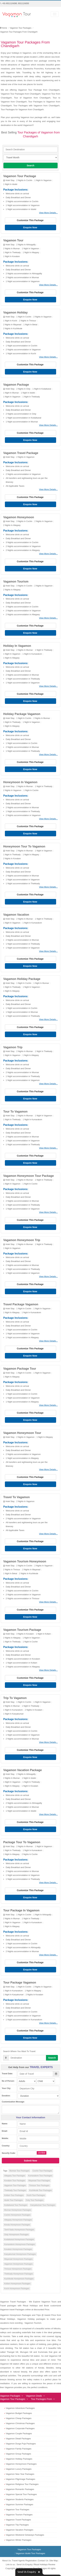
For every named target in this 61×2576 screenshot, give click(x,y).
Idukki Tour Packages (13, 2200)
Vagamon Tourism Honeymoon (24, 1561)
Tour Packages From (41, 2399)
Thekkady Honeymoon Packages (18, 2274)
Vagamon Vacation (16, 914)
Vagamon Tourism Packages (19, 2514)
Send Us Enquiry (25, 2564)
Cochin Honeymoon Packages (17, 2215)
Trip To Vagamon (15, 1698)
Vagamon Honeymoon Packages (18, 2264)
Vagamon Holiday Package (21, 979)
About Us (6, 2560)
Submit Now (30, 2160)
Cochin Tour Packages (42, 2171)
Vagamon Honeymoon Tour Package (28, 1175)
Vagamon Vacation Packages (19, 2530)
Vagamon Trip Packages (17, 2525)
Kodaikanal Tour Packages (15, 2205)
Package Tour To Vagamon (21, 1842)
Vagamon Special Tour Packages (21, 2494)
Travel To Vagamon (16, 1497)
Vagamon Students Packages (20, 2499)
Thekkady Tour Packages (15, 2190)
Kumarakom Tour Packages (40, 2176)
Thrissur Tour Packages (39, 2185)
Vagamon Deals (34, 2395)
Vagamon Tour (13, 240)
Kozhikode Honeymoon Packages (19, 2279)
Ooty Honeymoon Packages (16, 2234)
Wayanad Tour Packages (39, 2180)
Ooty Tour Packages (34, 2200)
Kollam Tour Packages (14, 2195)
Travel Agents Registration (24, 2560)
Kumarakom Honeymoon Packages (19, 2244)
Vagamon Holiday (15, 312)
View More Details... (48, 212)
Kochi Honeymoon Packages (16, 2288)
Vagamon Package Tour (19, 1368)
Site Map (53, 2560)
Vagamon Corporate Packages (20, 2428)
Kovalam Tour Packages (14, 2180)
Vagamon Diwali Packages (18, 2438)
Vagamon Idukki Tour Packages (30, 2553)
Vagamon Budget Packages (19, 2413)
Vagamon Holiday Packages (19, 2459)
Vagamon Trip (12, 1047)
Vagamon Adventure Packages (20, 2408)
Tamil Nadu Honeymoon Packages (19, 2229)
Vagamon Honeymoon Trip (21, 1240)
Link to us (10, 2564)
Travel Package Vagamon (20, 1304)
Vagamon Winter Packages (18, 2540)
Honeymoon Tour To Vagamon (24, 846)
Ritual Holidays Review (44, 2564)
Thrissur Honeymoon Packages (17, 2269)
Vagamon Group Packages (18, 2454)
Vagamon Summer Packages (19, 2504)
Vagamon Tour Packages (15, 2185)
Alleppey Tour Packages (14, 2176)
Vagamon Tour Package (19, 176)
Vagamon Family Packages (18, 2448)
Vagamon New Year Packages (20, 2474)
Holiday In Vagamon (17, 645)
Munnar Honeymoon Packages (17, 2210)
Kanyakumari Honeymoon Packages (20, 2254)
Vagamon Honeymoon (18, 517)
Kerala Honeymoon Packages (17, 2225)
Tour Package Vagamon (19, 1982)
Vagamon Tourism (15, 581)
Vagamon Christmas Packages (20, 2423)
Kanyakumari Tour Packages (42, 2205)
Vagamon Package (16, 384)
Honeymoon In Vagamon (20, 782)
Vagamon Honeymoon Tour (22, 1433)
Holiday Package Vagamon (21, 714)
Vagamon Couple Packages (19, 2433)
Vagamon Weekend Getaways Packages (25, 2535)
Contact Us (43, 2560)
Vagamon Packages (10, 2395)
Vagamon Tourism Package (22, 1629)
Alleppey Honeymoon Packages (18, 2220)
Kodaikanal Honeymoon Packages (19, 2239)
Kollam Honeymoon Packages (17, 2283)
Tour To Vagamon (15, 1111)
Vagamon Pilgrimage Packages (20, 2479)
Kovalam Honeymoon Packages (18, 2249)
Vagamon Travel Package (20, 453)
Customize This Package (30, 220)
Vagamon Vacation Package (22, 1770)
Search (30, 165)
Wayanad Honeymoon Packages (18, 2259)
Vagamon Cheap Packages (18, 2418)
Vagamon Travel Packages (18, 2519)
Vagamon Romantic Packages (20, 2489)
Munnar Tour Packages (19, 2171)
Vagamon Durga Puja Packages (21, 2443)
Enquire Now (30, 227)
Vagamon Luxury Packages (19, 2469)
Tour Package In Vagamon (21, 1910)
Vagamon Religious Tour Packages (22, 2484)
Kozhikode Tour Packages (40, 2190)
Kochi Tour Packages (36, 2195)
